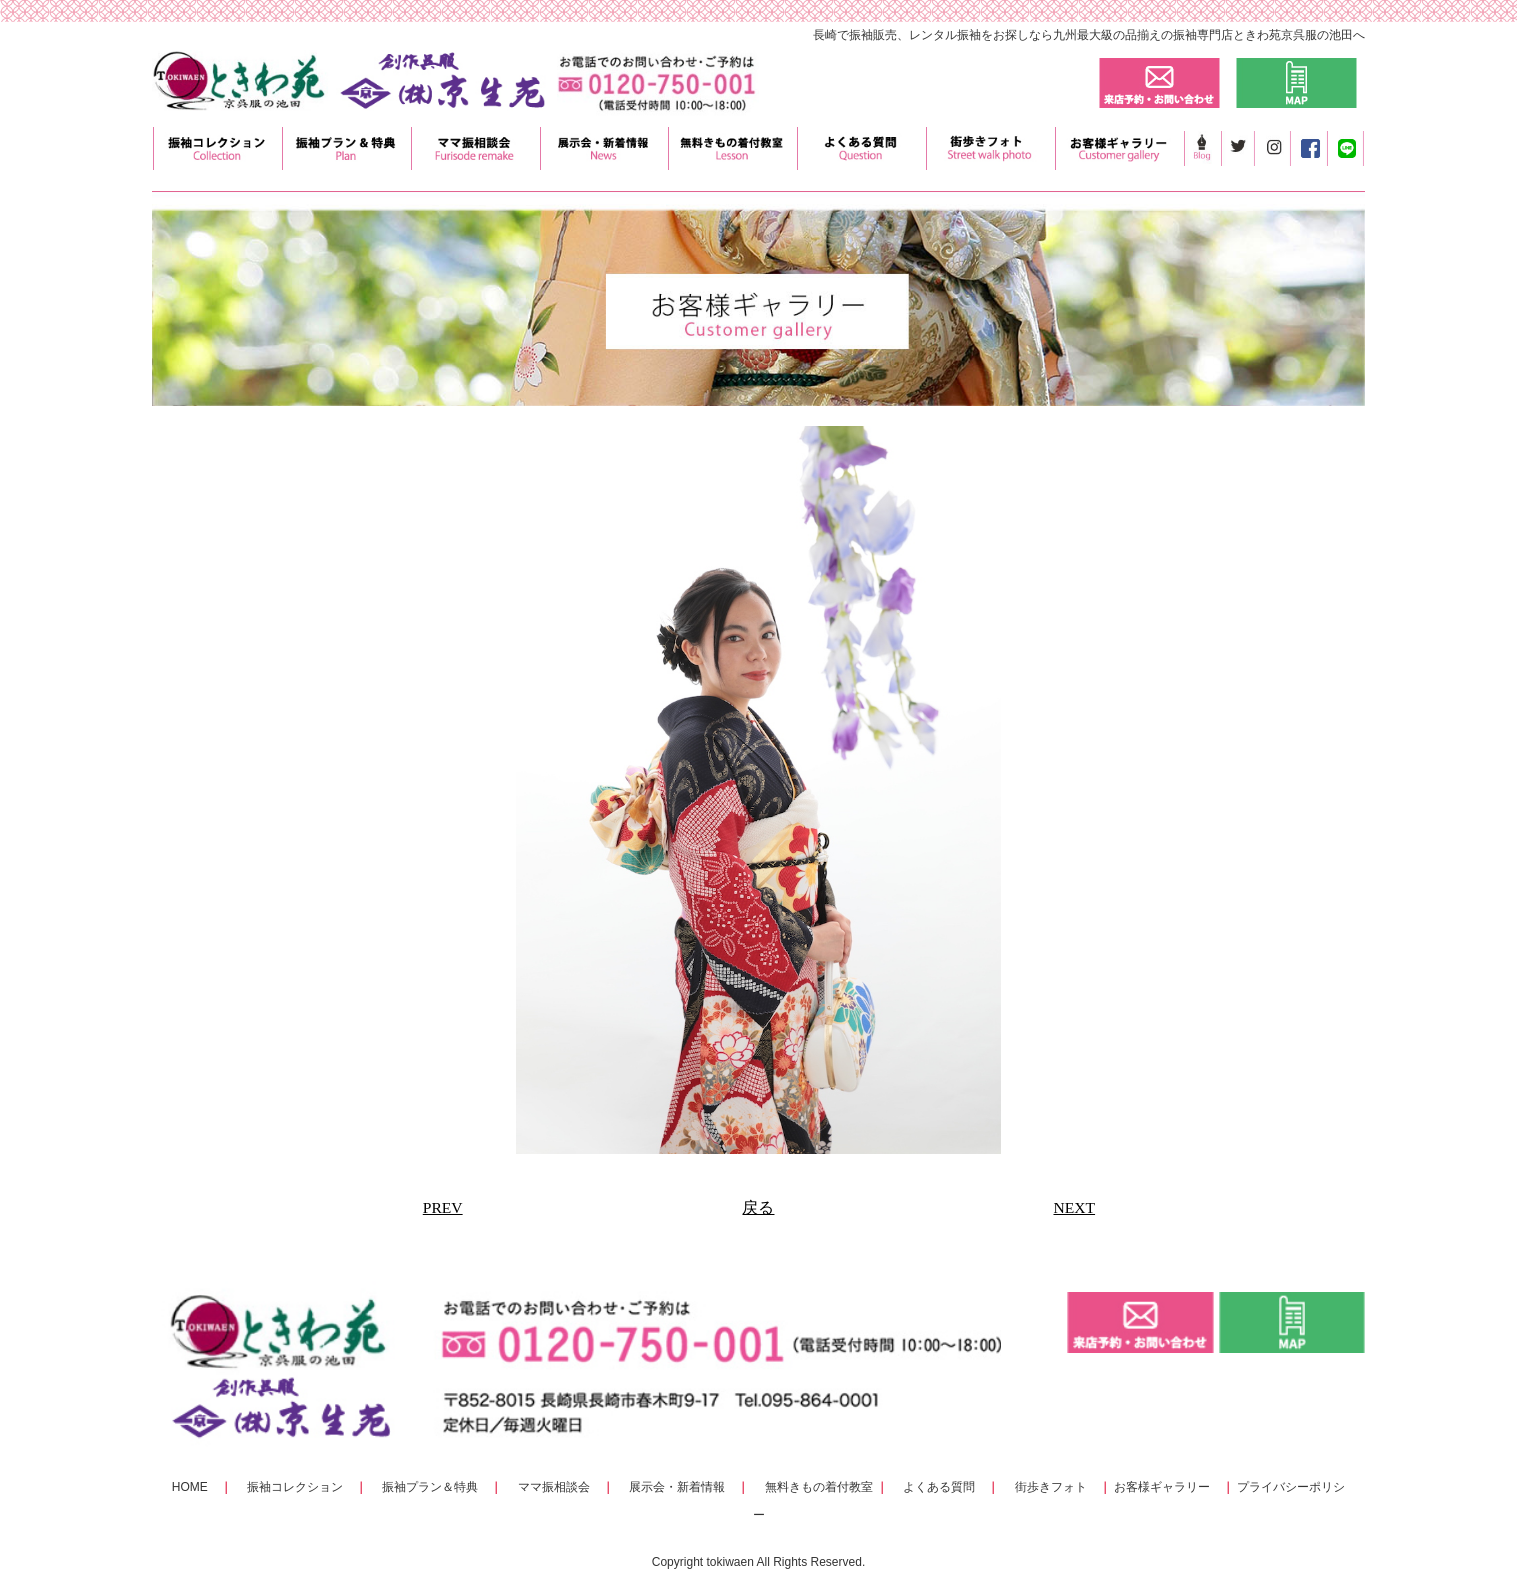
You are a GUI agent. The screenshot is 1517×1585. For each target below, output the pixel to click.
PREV (443, 1207)
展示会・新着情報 (677, 1487)
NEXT (1074, 1207)
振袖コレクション (295, 1487)
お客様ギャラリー (1162, 1487)
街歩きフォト (1051, 1487)
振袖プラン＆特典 (430, 1487)
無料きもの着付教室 (819, 1487)
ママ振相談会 (554, 1487)
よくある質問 (939, 1487)
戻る (758, 1207)
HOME (190, 1487)
